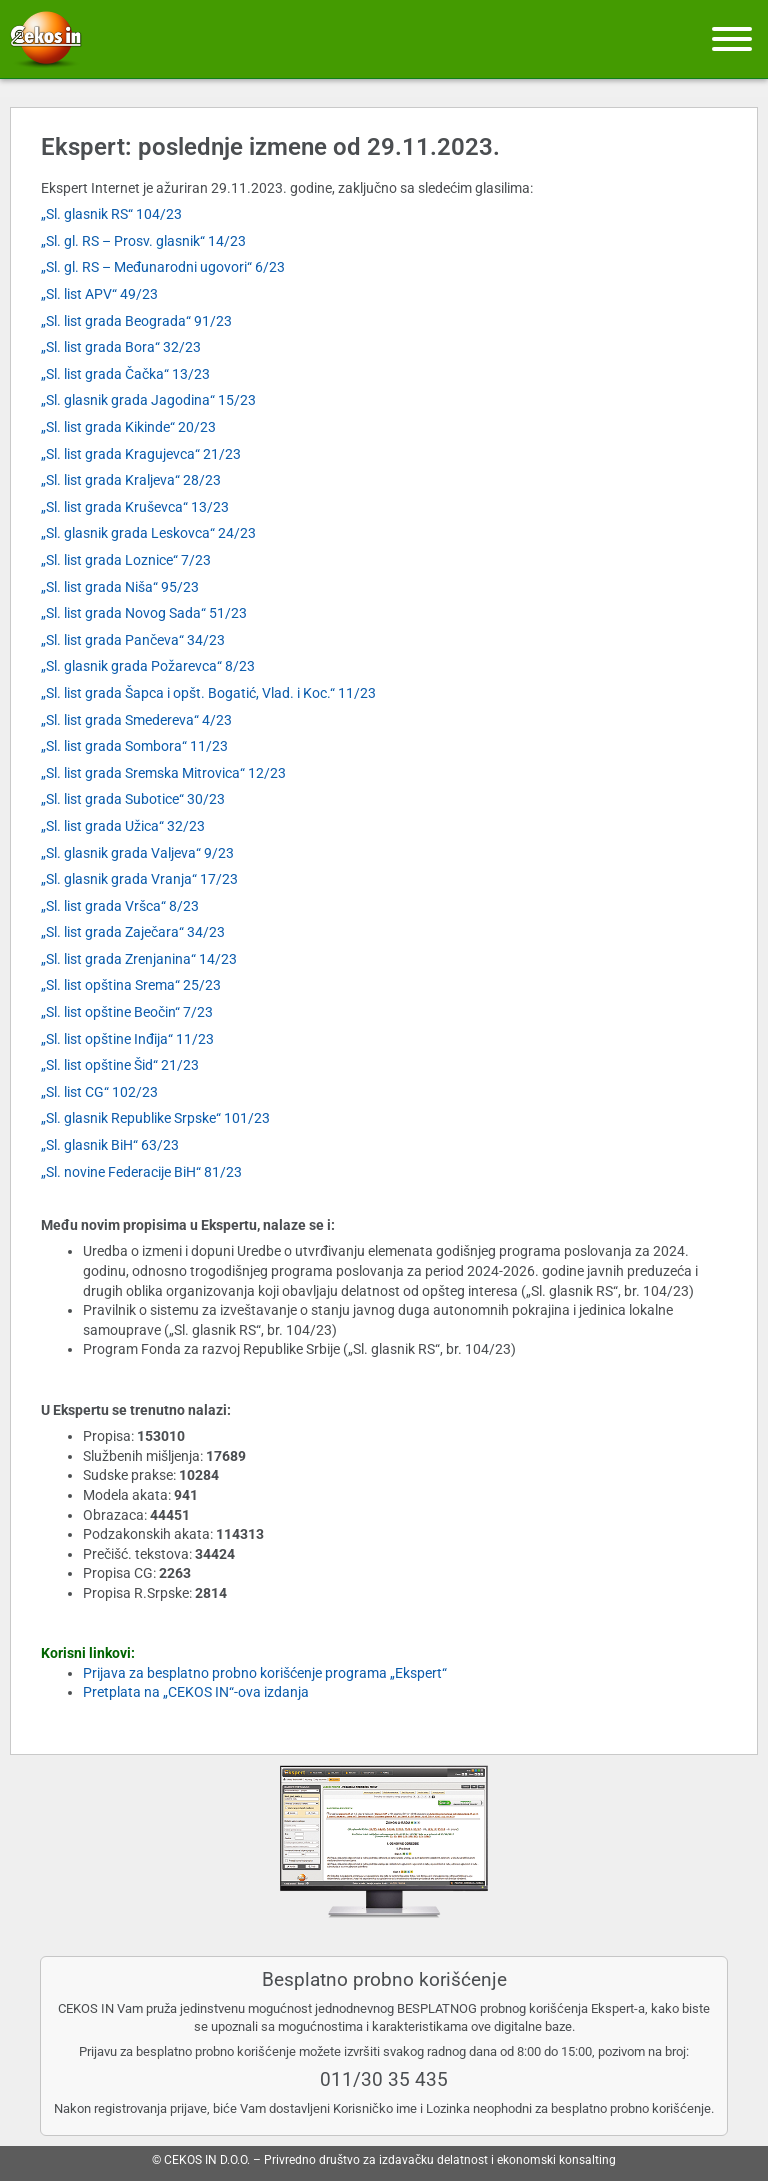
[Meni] (732, 39)
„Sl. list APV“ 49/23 (99, 294)
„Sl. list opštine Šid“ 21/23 (120, 1065)
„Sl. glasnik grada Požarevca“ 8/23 (148, 666)
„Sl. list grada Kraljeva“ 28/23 (131, 480)
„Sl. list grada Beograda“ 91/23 (136, 321)
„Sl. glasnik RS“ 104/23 (111, 214)
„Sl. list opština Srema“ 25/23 (131, 985)
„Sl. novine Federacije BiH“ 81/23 (141, 1172)
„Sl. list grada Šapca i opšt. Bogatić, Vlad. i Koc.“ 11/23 (208, 693)
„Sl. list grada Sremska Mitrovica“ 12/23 (163, 773)
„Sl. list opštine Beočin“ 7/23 (127, 1012)
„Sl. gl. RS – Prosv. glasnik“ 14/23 (143, 241)
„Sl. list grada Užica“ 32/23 (123, 826)
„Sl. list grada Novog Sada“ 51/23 (144, 613)
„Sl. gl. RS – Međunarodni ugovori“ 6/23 (163, 267)
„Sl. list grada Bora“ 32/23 (121, 347)
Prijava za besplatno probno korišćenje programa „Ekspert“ (265, 1673)
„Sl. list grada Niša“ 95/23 (120, 587)
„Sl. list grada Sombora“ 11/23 (134, 746)
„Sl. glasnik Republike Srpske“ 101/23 (155, 1118)
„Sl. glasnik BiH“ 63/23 (110, 1145)
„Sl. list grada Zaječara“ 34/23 (133, 932)
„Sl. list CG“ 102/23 (99, 1092)
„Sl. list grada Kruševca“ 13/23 (135, 507)
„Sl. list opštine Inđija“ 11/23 (127, 1039)
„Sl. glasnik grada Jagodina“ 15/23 (148, 400)
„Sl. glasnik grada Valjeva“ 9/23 (137, 853)
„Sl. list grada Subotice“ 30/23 (133, 799)
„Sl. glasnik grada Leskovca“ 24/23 (148, 533)
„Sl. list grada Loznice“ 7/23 (126, 560)
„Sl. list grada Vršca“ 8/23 (120, 906)
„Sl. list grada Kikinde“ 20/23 (128, 427)
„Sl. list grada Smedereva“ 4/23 (136, 720)
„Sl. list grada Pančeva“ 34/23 (133, 640)
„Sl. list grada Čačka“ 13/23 (125, 374)
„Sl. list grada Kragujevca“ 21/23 (141, 454)
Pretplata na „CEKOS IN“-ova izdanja (196, 1692)
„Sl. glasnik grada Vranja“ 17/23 (139, 879)
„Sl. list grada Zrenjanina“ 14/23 (139, 959)
